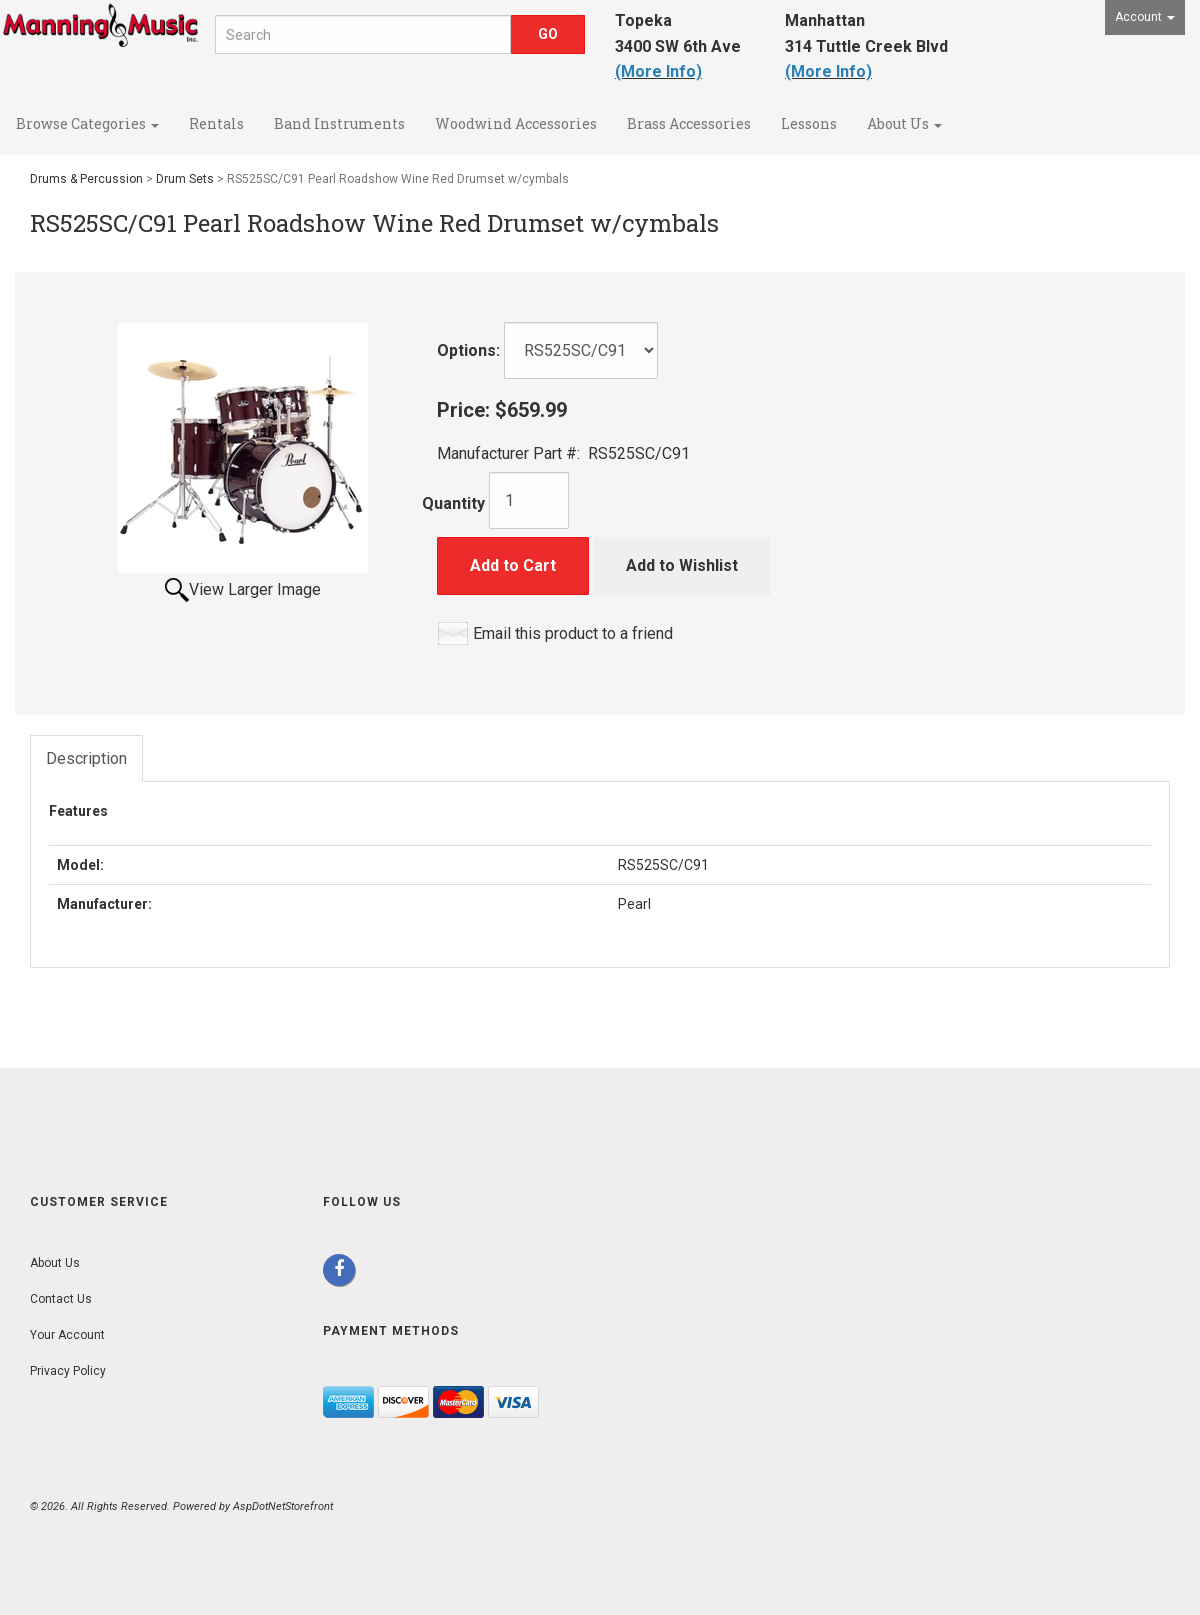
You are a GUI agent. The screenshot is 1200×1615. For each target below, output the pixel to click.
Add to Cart (513, 565)
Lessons (809, 123)
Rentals (216, 123)
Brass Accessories (689, 123)
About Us (904, 123)
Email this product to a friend (573, 633)
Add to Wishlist (682, 565)
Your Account (67, 1335)
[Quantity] (529, 500)
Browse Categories (87, 123)
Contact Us (61, 1299)
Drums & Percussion (86, 179)
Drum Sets (185, 179)
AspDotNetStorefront (283, 1506)
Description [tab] (86, 758)
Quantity (453, 503)
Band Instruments (339, 123)
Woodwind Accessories (516, 123)
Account (1145, 17)
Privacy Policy (68, 1371)
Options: (468, 350)
